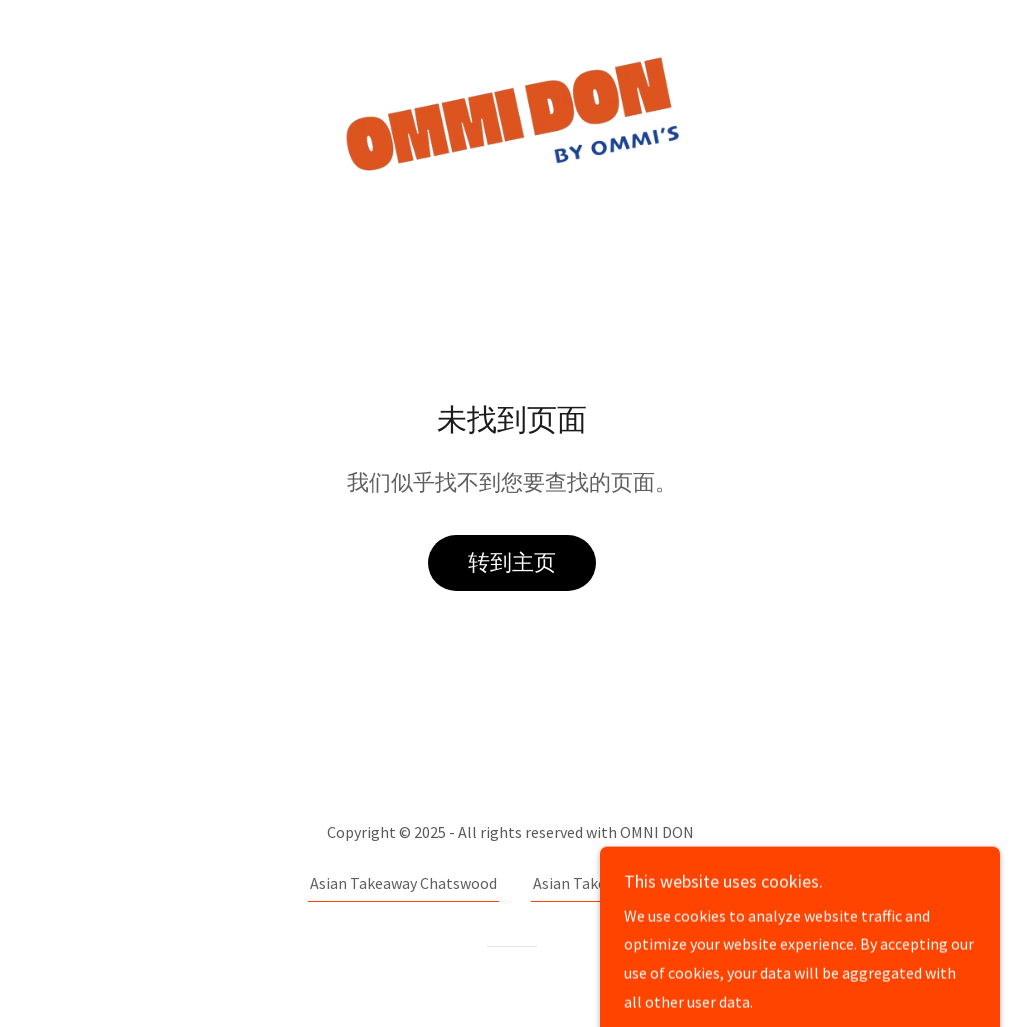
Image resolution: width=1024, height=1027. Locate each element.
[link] (512, 113)
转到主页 (512, 562)
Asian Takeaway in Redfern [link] (623, 883)
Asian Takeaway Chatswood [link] (403, 883)
